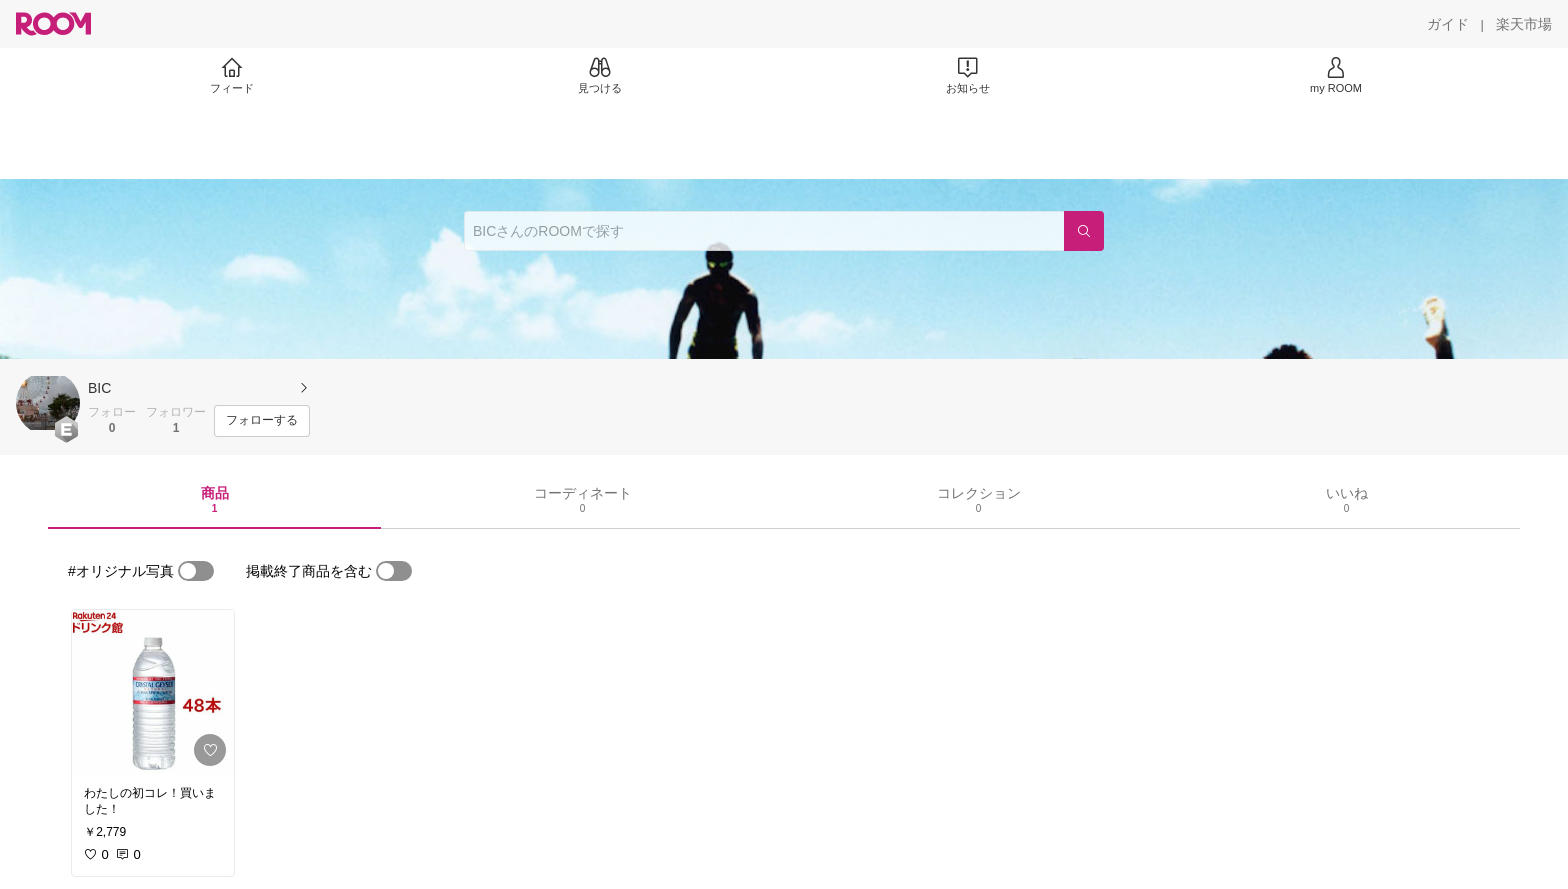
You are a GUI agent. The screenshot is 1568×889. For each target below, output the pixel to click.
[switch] (196, 571)
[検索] (1084, 231)
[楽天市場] (1524, 24)
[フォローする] (262, 421)
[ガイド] (1448, 24)
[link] (153, 692)
